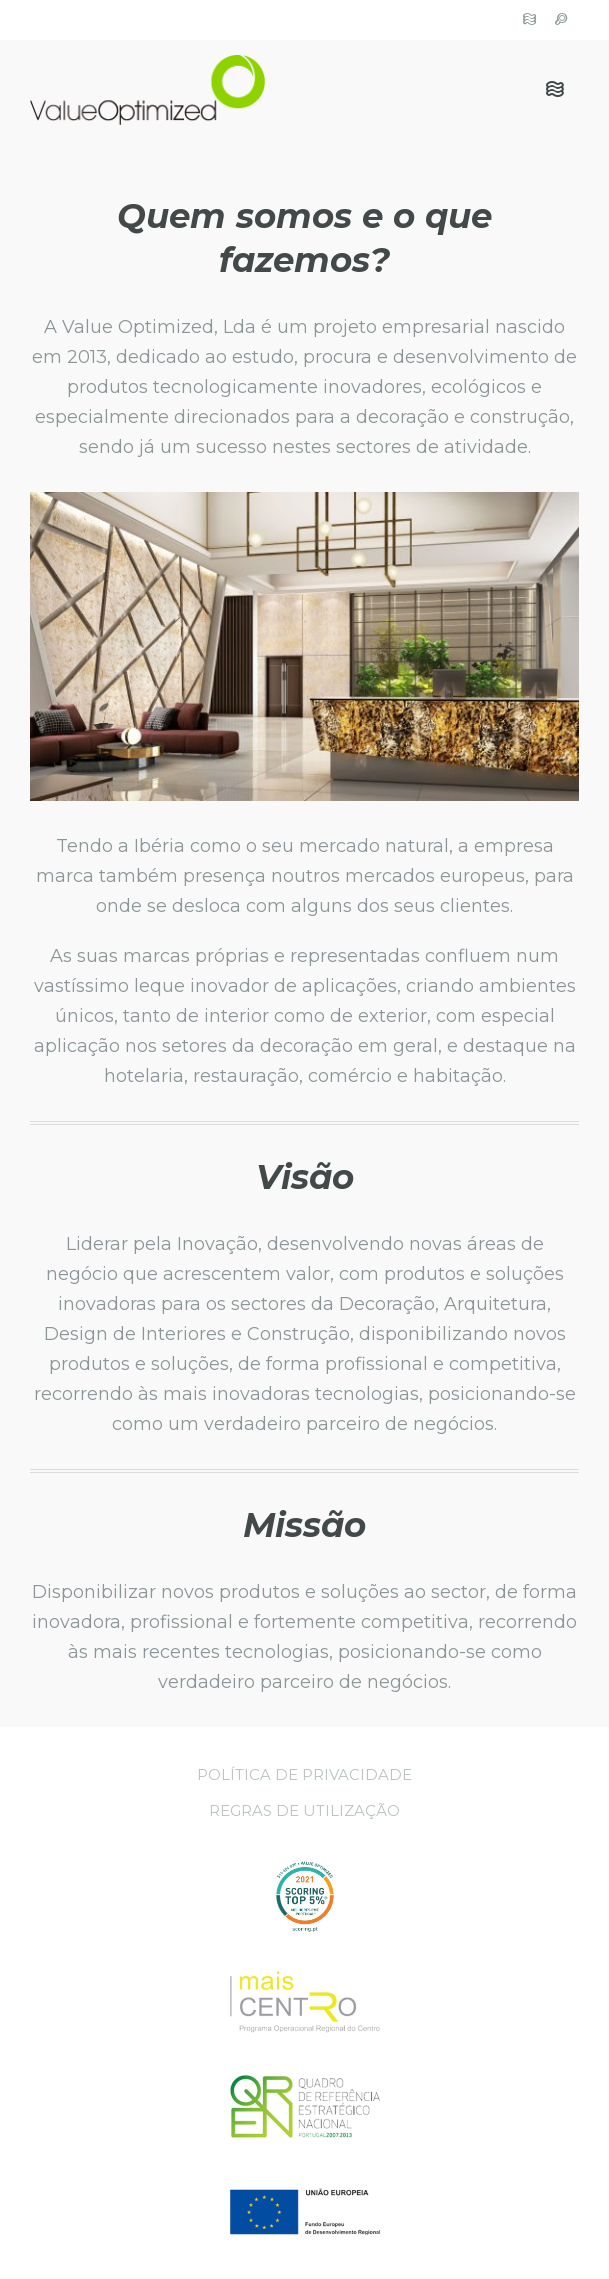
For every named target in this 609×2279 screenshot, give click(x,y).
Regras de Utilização (304, 1810)
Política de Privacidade (304, 1774)
